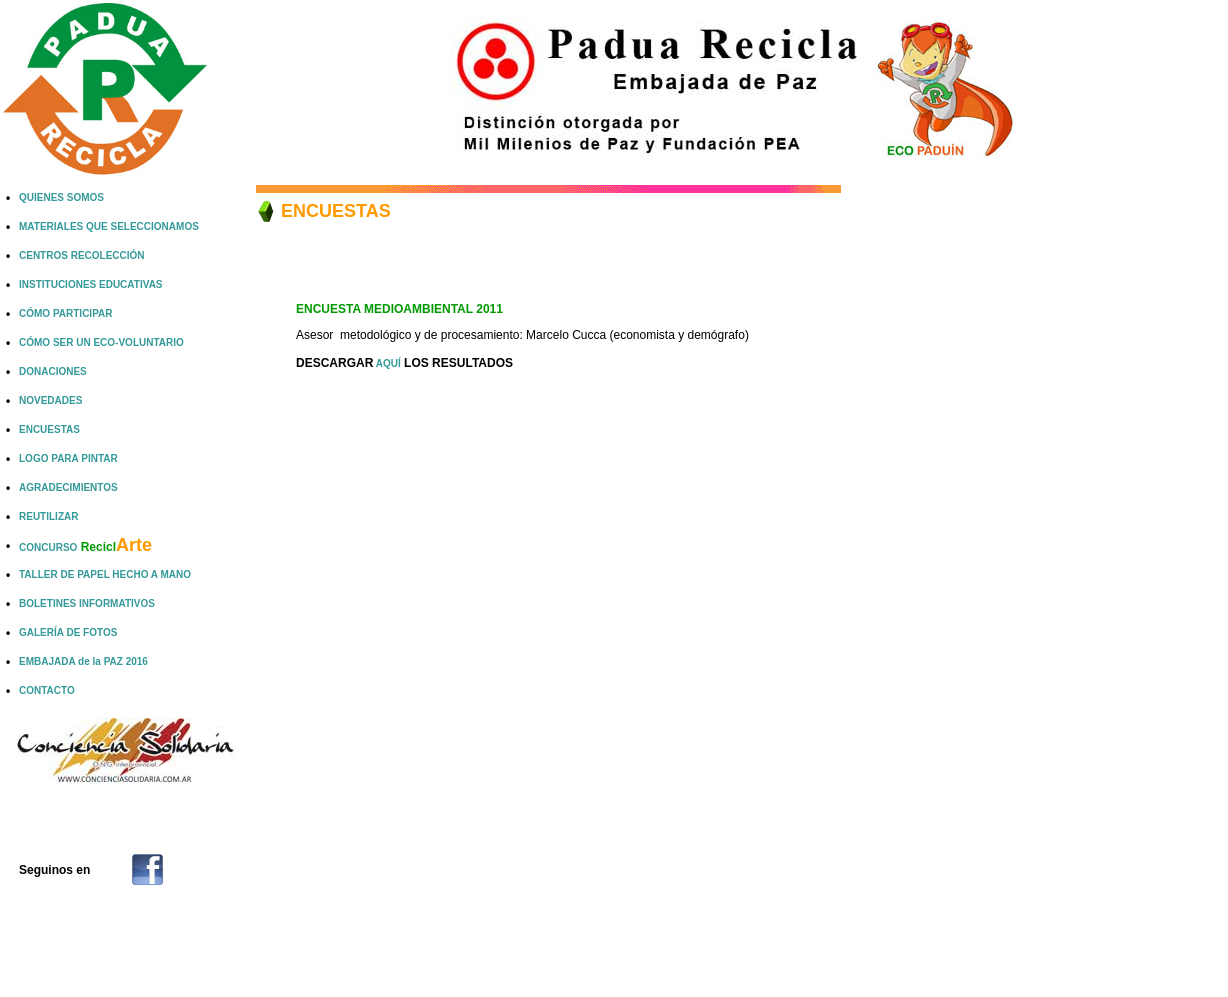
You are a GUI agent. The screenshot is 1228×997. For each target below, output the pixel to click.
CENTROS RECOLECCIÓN (82, 255)
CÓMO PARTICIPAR (66, 313)
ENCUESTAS (49, 429)
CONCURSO (85, 547)
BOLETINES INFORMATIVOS (87, 603)
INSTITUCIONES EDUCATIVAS (91, 284)
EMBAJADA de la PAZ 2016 (83, 661)
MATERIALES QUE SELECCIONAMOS (109, 226)
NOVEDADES (50, 400)
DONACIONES (53, 371)
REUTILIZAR (48, 516)
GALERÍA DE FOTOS (68, 632)
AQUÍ (386, 363)
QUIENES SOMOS (61, 197)
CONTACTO (47, 690)
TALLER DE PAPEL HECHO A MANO (105, 574)
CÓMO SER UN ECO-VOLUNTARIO (101, 342)
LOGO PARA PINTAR (68, 458)
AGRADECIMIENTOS (68, 487)
